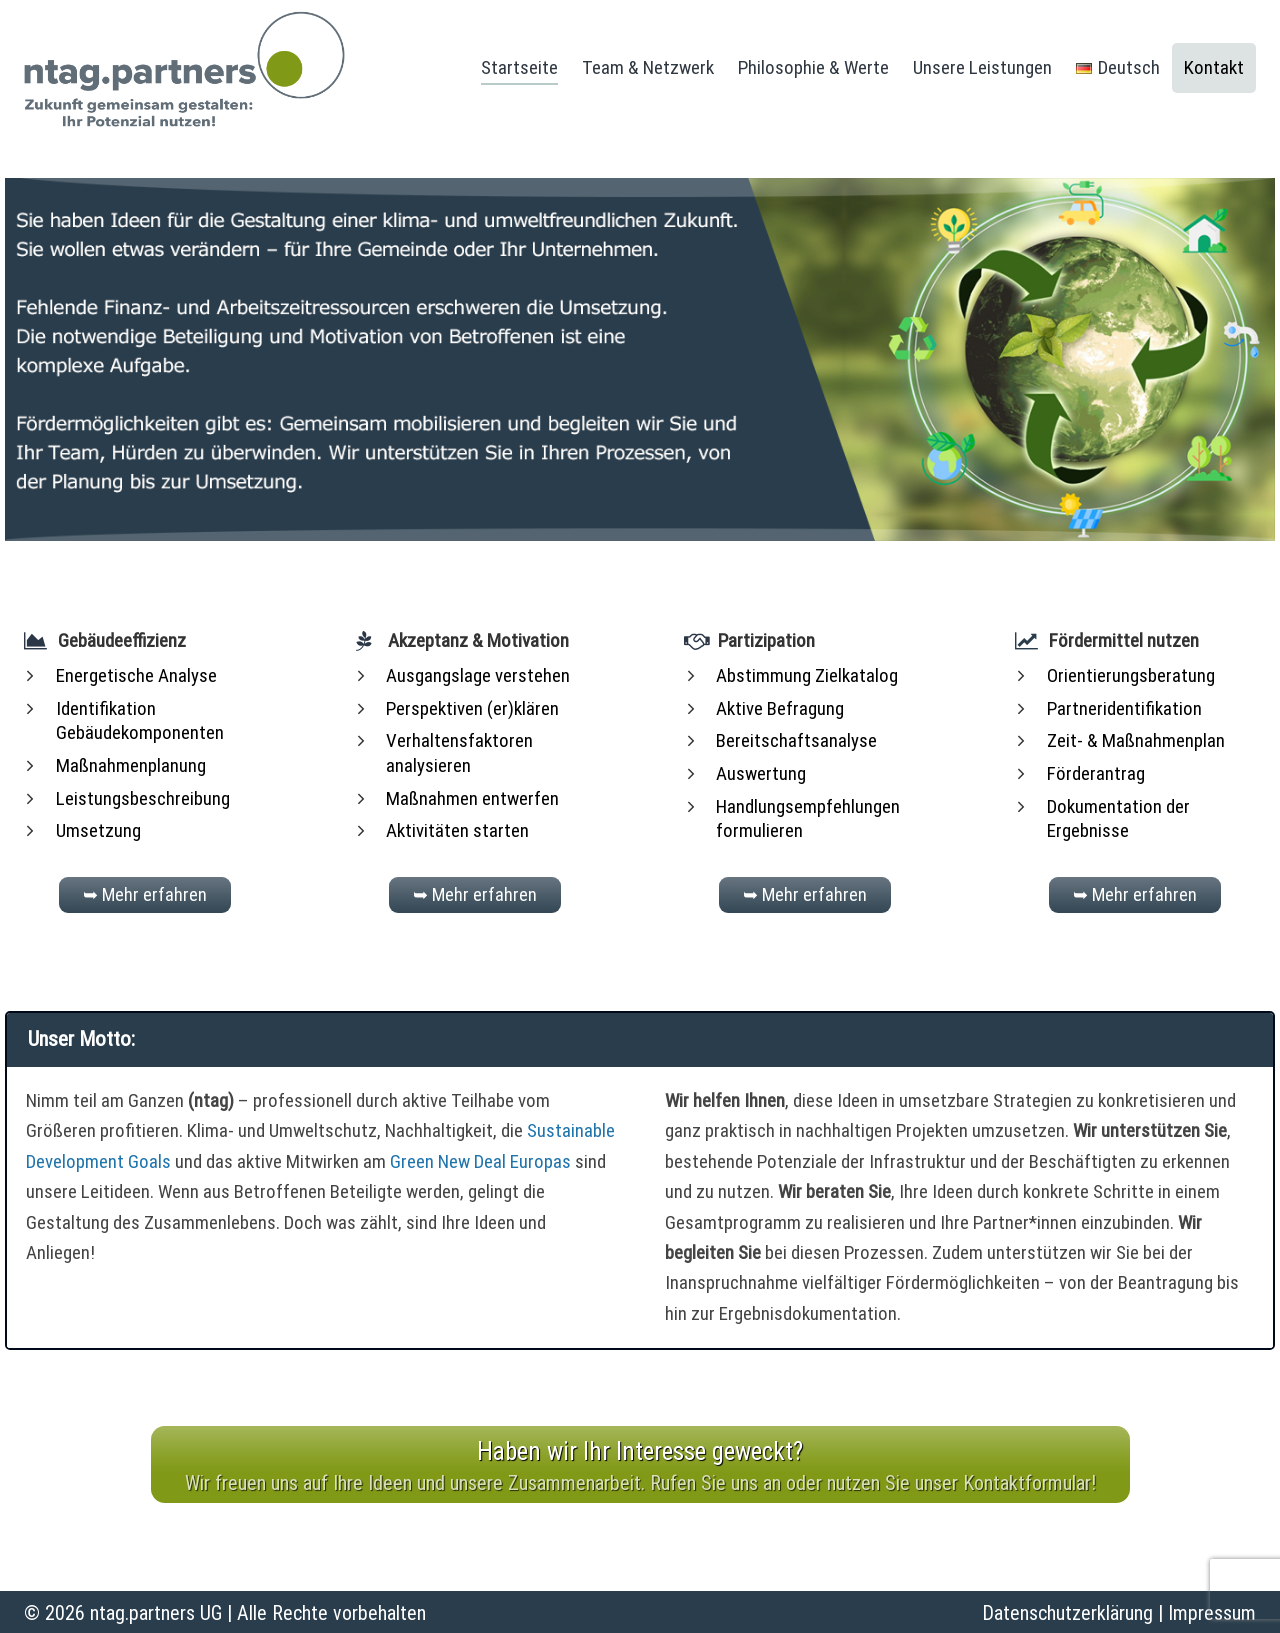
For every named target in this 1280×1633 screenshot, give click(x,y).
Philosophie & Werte (813, 67)
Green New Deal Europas (480, 1160)
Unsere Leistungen (982, 67)
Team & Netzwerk (648, 67)
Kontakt (1214, 67)
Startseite (519, 67)
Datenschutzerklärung (1067, 1611)
